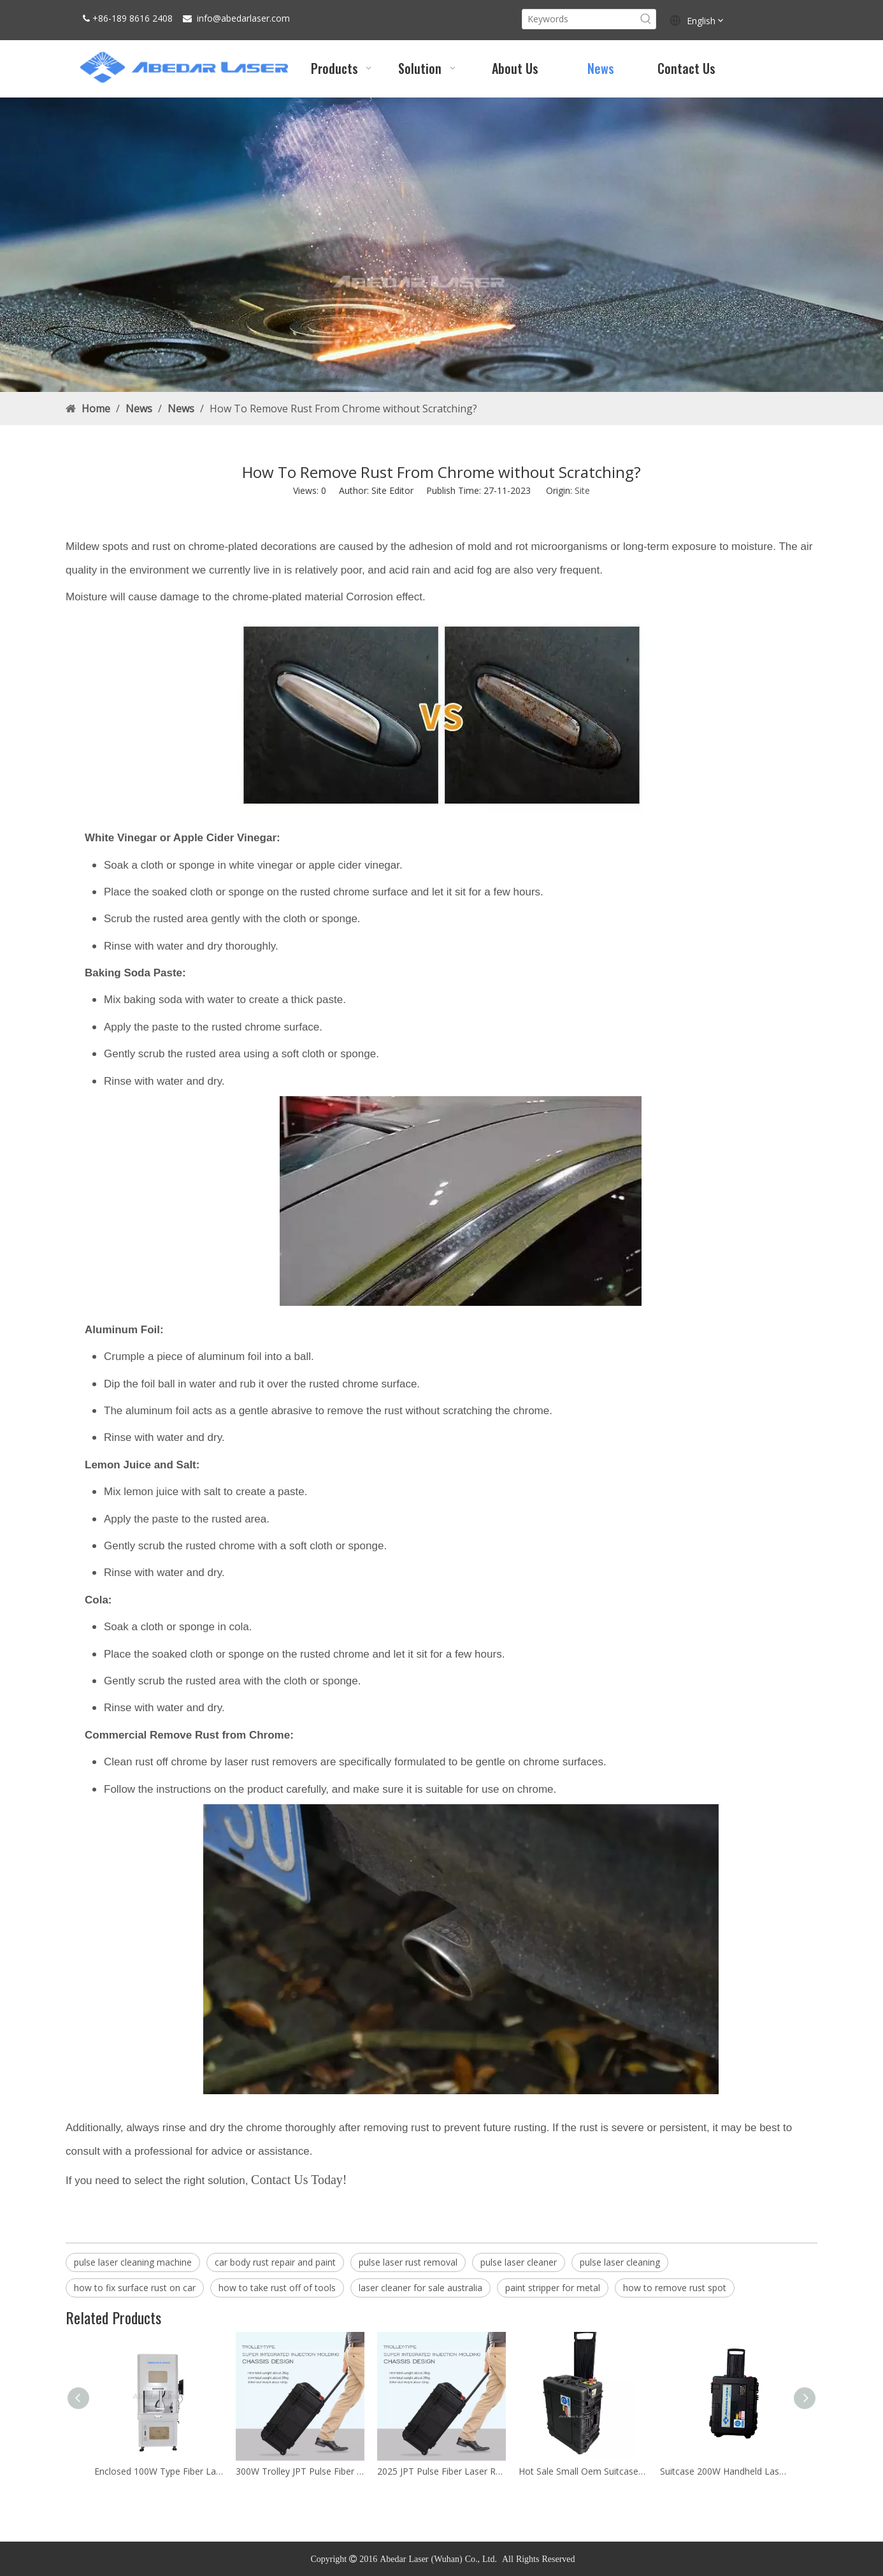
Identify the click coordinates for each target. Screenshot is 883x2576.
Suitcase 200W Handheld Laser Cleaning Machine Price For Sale (724, 2471)
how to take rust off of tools (277, 2288)
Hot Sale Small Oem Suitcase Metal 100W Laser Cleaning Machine (583, 2471)
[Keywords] (579, 19)
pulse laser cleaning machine (133, 2262)
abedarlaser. (246, 18)
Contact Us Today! (299, 2180)
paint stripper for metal (552, 2288)
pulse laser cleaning (620, 2262)
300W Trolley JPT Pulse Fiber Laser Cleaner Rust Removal (300, 2471)
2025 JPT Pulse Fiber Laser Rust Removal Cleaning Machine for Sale (441, 2471)
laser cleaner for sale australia (420, 2288)
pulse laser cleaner (518, 2262)
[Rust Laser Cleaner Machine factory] (441, 245)
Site (582, 490)
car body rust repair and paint (275, 2262)
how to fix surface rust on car (135, 2288)
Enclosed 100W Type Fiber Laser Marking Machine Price (158, 2471)
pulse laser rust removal (408, 2262)
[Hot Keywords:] (646, 19)
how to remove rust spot (674, 2288)
